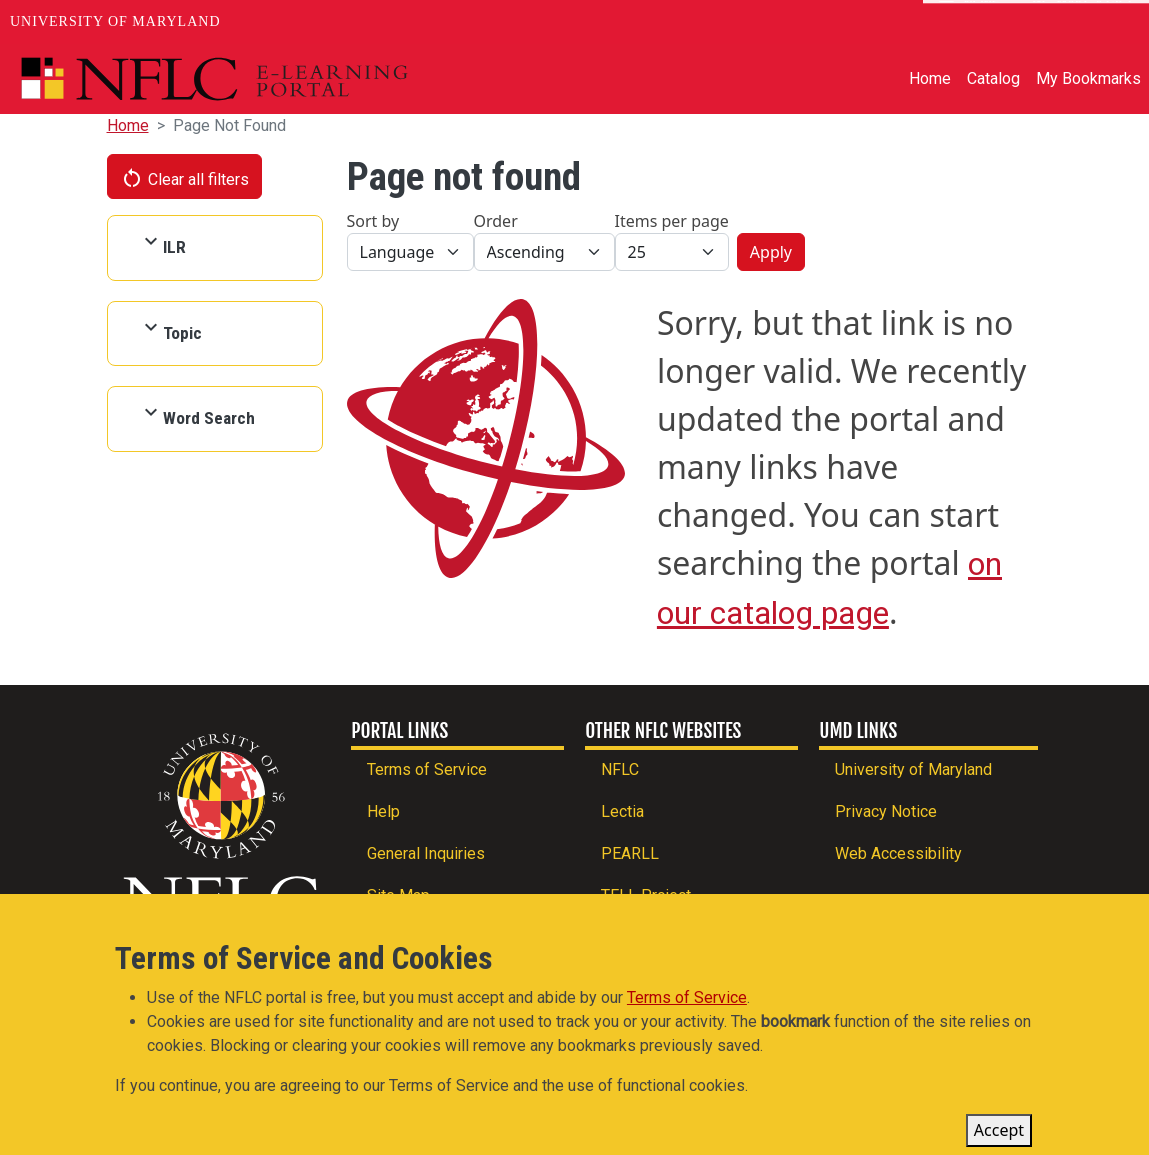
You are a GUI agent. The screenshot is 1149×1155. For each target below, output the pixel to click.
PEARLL (630, 853)
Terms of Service (427, 769)
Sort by (373, 221)
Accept (999, 1131)
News (969, 22)
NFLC (620, 769)
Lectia (622, 811)
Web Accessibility (898, 853)
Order (496, 221)
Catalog (993, 78)
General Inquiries (426, 853)
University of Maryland (115, 21)
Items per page (672, 221)
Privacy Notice (886, 811)
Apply (771, 252)
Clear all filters (185, 178)
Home (930, 78)
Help (383, 811)
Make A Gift (1082, 22)
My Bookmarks (1088, 78)
